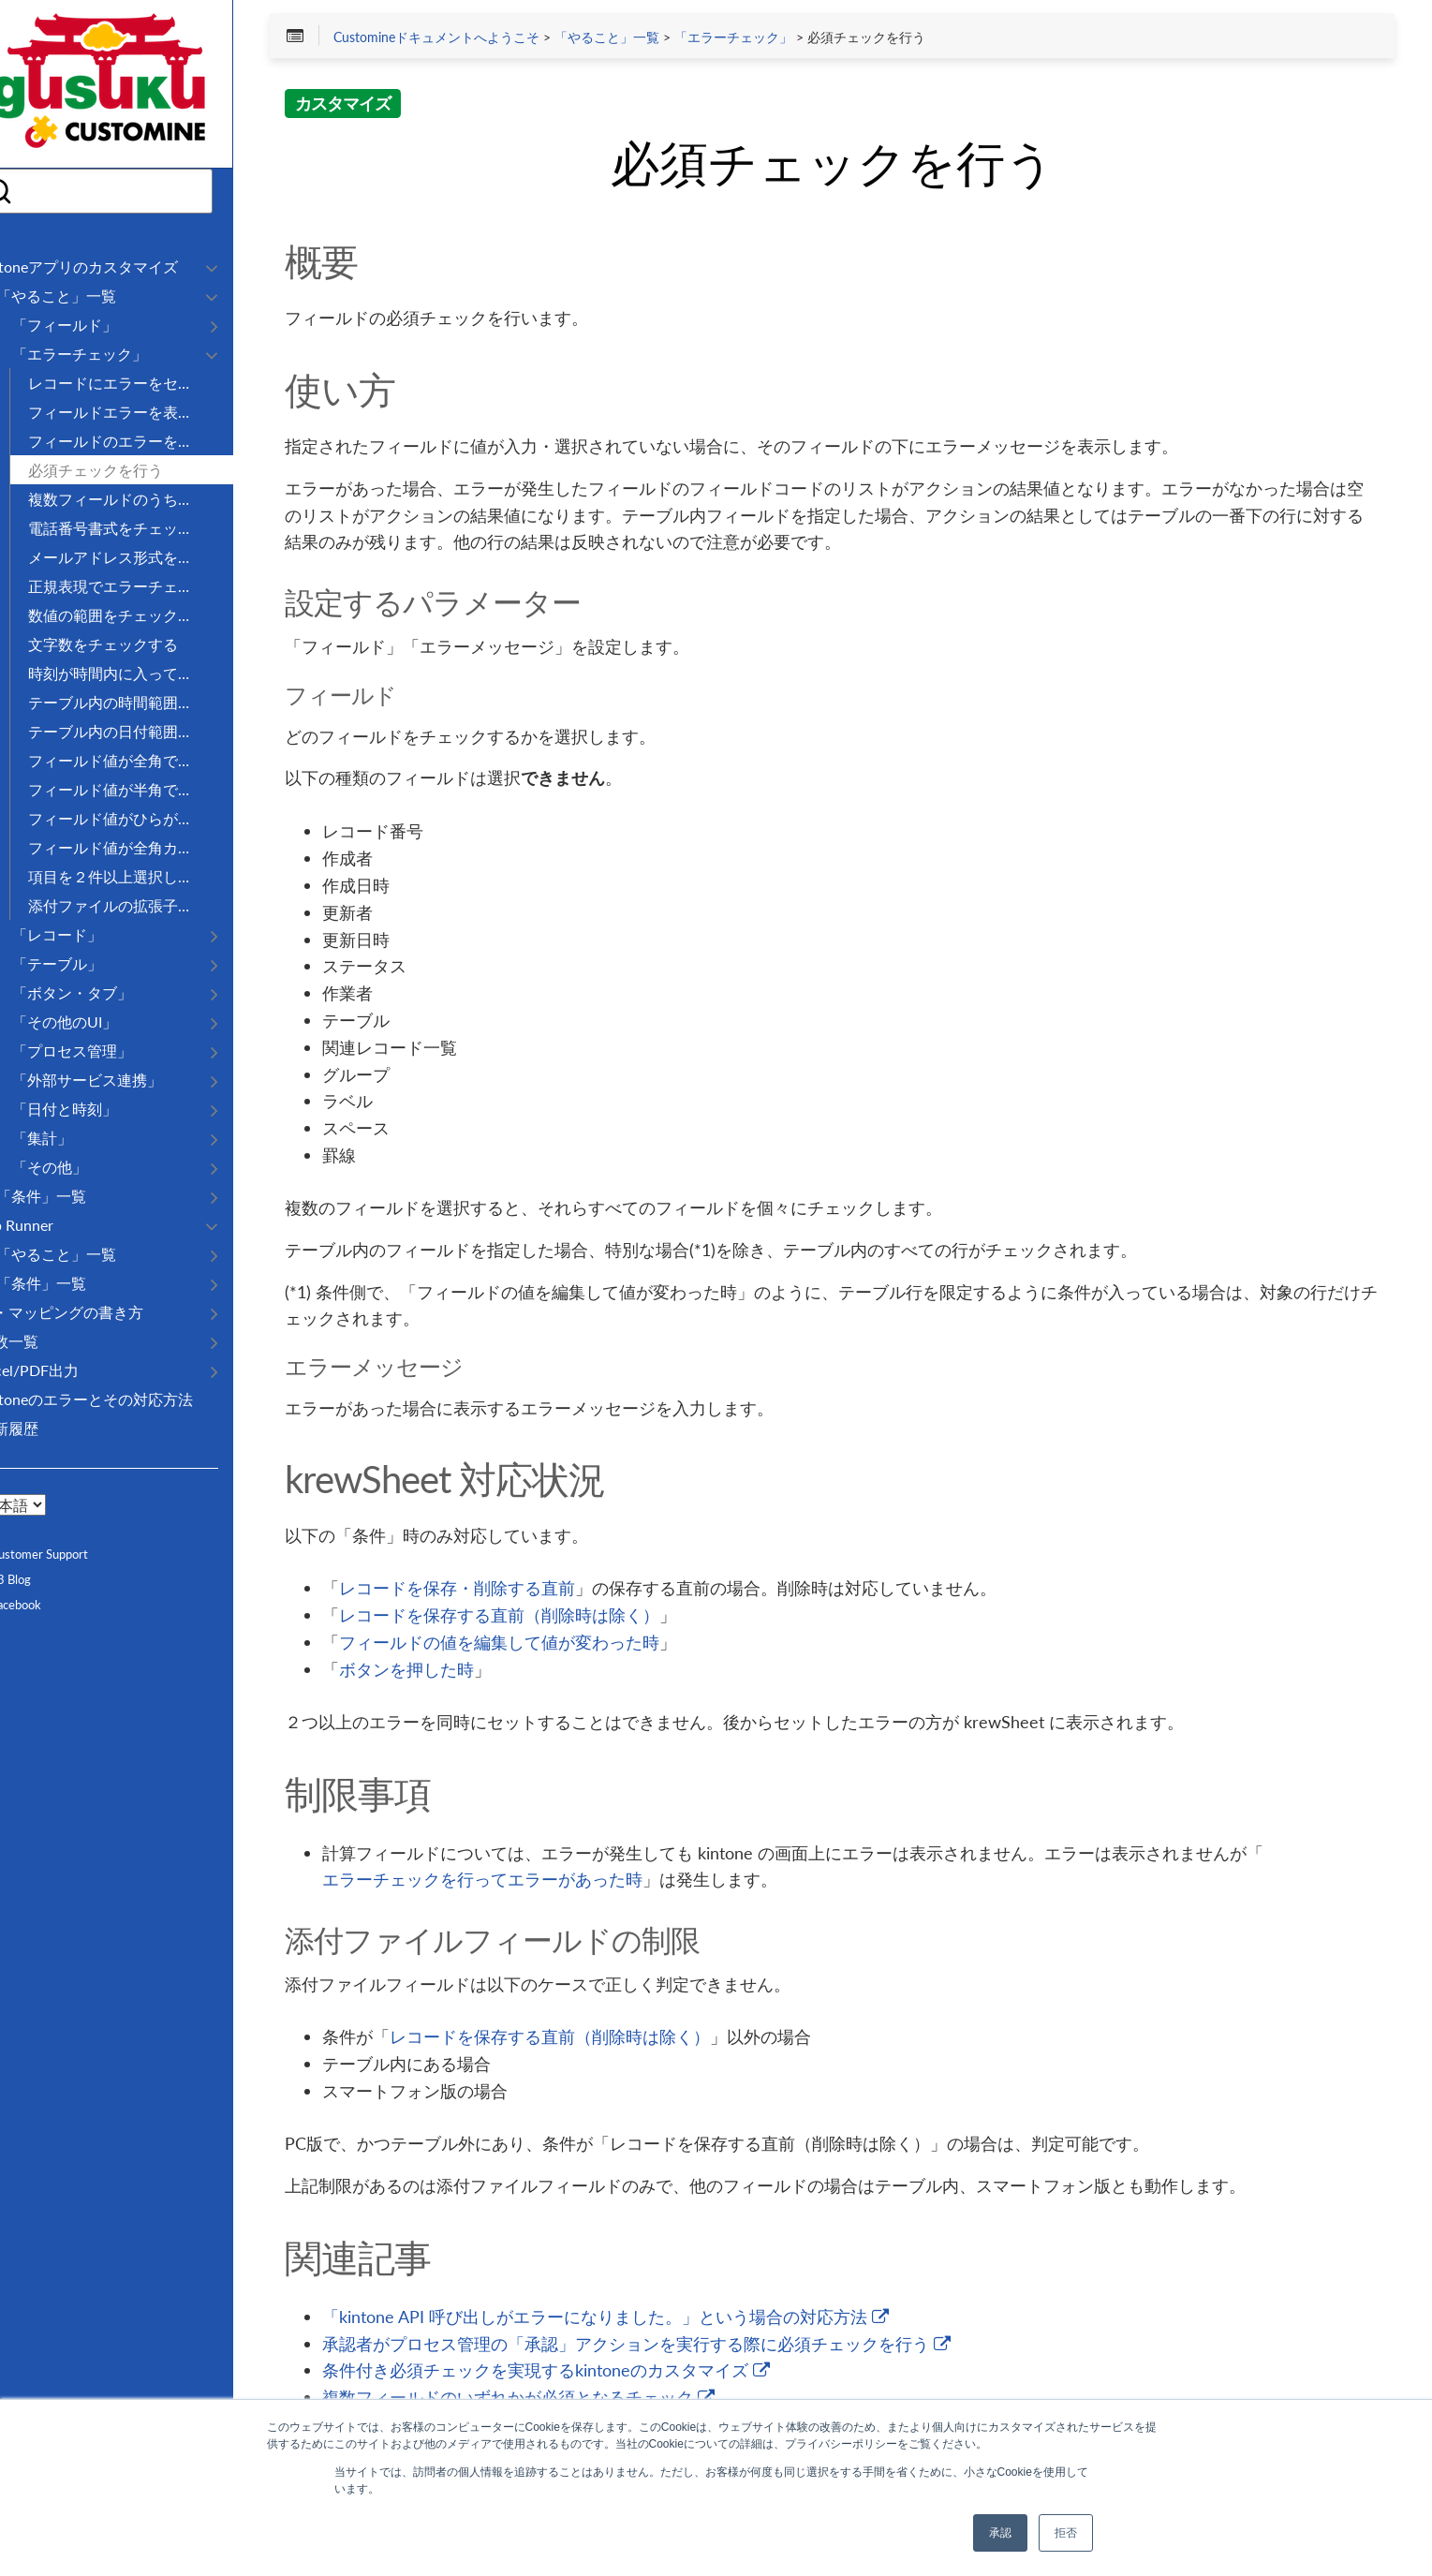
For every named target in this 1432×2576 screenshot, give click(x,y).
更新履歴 (45, 1428)
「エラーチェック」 (789, 39)
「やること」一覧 (662, 39)
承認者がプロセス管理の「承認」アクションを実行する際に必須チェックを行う (692, 2346)
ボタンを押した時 (462, 1672)
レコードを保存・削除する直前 (513, 1590)
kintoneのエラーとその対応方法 (122, 1399)
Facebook (46, 1604)
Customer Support (70, 1554)
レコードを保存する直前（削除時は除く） (555, 1617)
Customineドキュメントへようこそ (492, 39)
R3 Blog (41, 1579)
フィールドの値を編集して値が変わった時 (555, 1645)
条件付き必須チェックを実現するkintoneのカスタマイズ (602, 2372)
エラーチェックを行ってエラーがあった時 (538, 1882)
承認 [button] (1000, 2532)
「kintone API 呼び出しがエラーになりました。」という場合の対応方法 (661, 2319)
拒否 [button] (1066, 2532)
